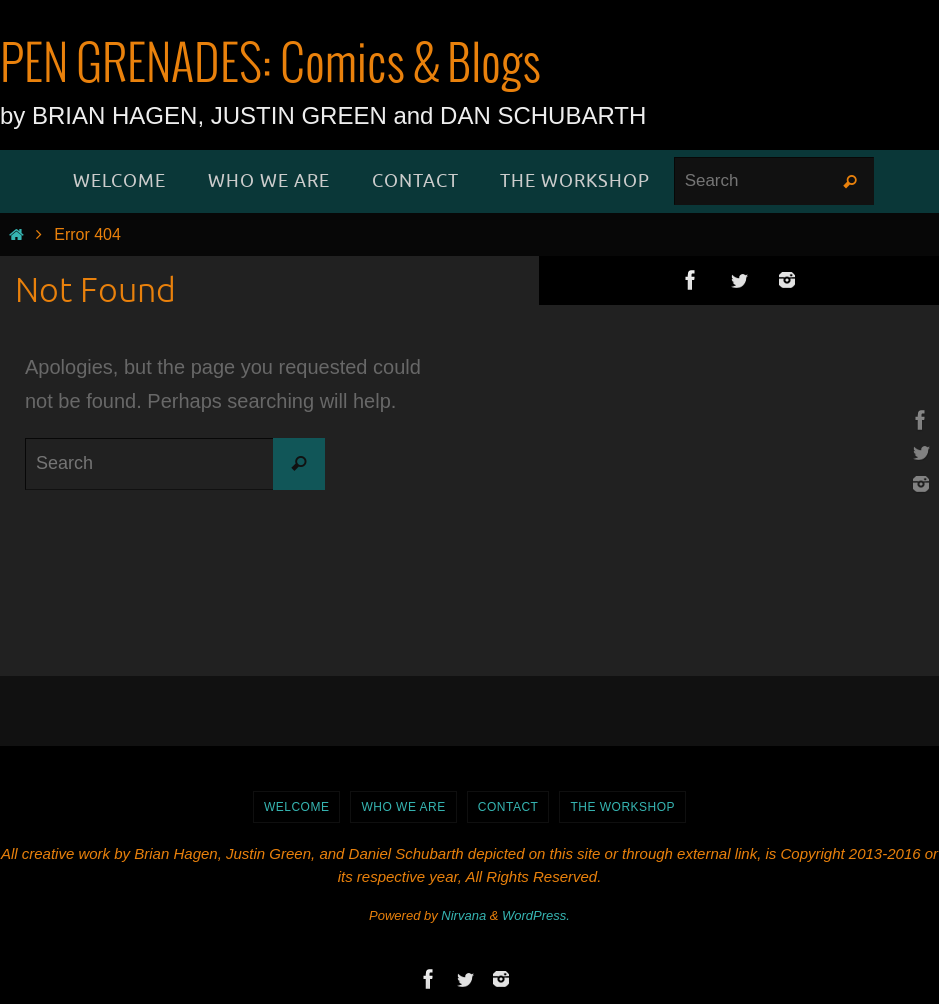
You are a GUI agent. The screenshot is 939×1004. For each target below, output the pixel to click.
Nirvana (463, 915)
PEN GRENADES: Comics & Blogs (270, 66)
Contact (508, 807)
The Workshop (622, 807)
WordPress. (536, 915)
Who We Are (403, 807)
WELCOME (297, 807)
